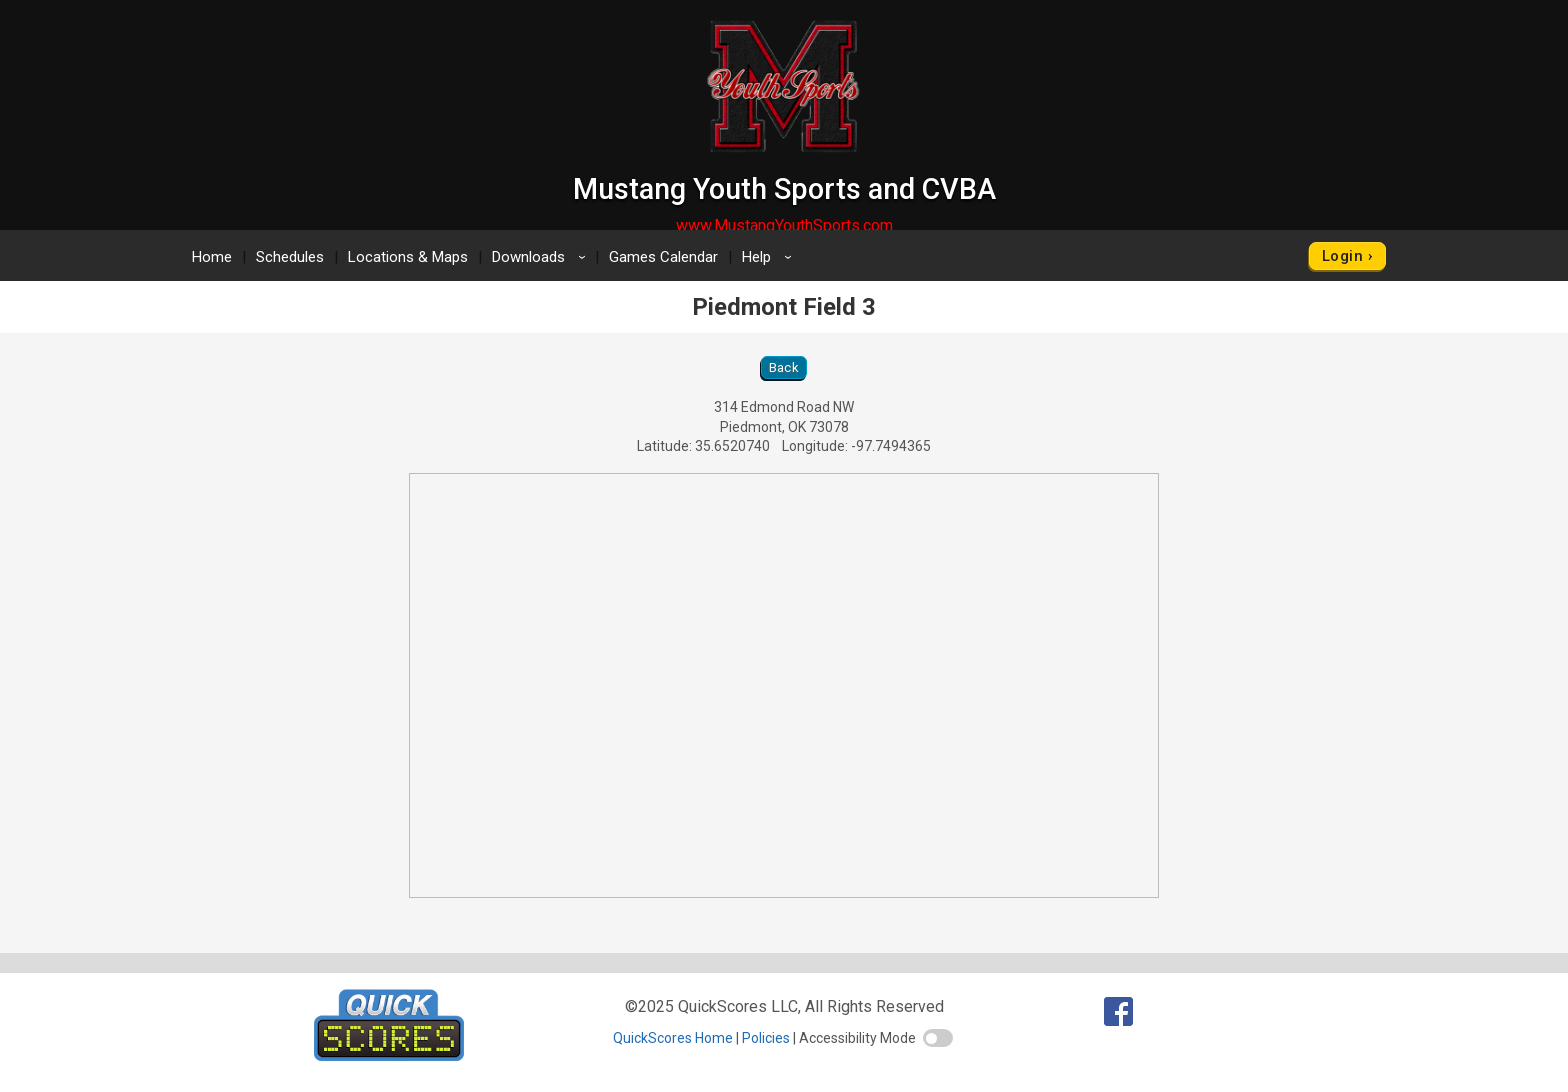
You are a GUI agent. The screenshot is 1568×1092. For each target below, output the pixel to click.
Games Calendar (663, 257)
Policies (766, 1038)
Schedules (290, 257)
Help (770, 257)
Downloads (542, 257)
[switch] (938, 1038)
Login (1342, 256)
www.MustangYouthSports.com (784, 225)
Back (784, 367)
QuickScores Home (673, 1038)
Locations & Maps (408, 257)
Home (212, 257)
